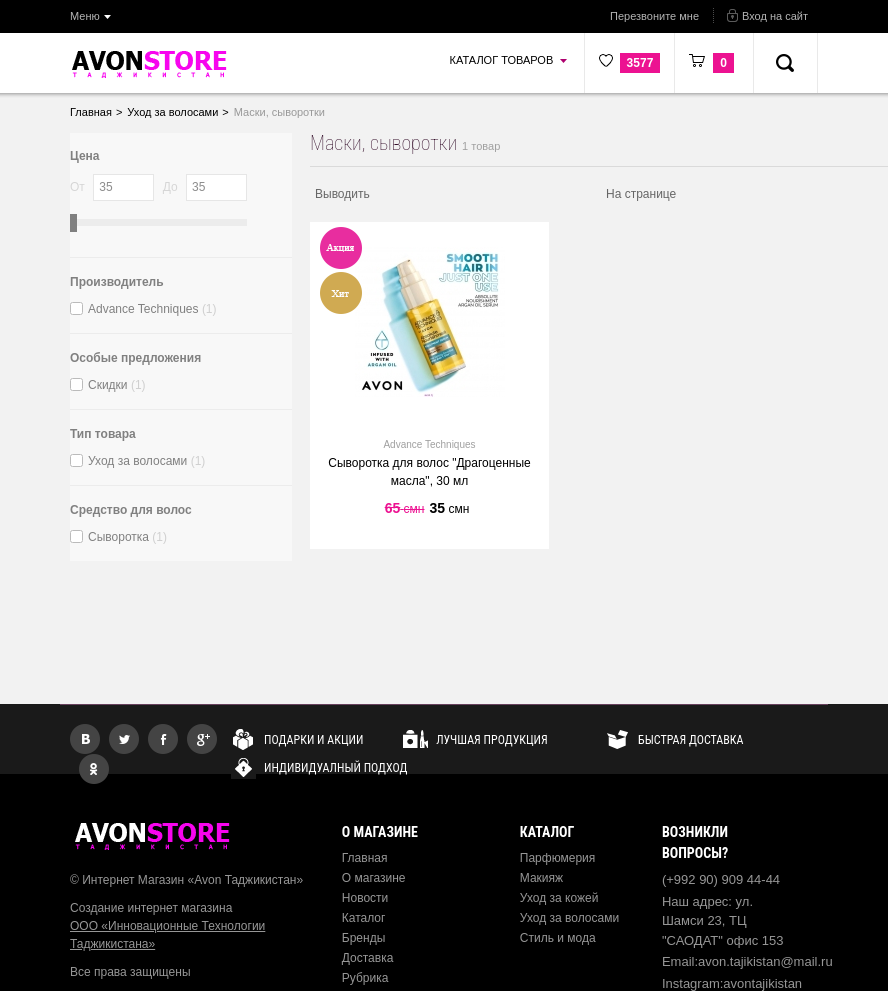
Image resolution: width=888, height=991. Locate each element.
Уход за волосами (569, 918)
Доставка (368, 958)
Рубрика (365, 978)
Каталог (364, 918)
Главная (365, 858)
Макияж (541, 878)
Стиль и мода (558, 938)
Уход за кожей (559, 898)
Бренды (363, 938)
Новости (365, 898)
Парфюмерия (558, 858)
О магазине (374, 878)
